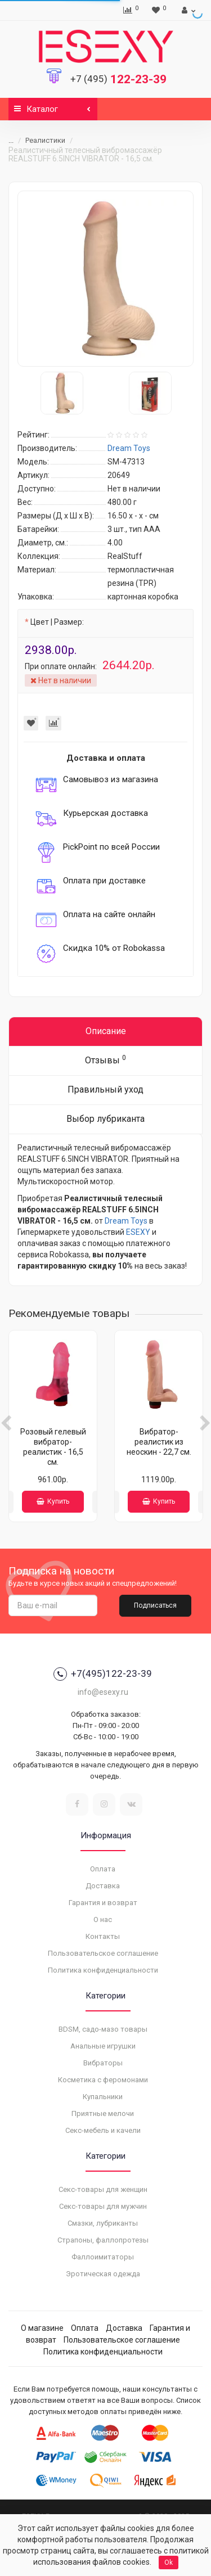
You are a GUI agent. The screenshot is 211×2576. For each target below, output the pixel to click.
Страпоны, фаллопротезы (103, 2240)
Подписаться (155, 1605)
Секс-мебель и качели (103, 2130)
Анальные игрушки (103, 2046)
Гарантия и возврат (103, 1902)
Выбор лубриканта (105, 1118)
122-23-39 (118, 79)
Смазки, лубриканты (103, 2223)
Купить (53, 1501)
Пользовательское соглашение (103, 1953)
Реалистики (45, 140)
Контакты (103, 1936)
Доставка (103, 1886)
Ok (168, 2562)
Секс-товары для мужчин (103, 2206)
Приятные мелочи (102, 2113)
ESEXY (138, 1232)
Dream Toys (126, 1220)
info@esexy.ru (103, 1692)
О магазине (42, 2328)
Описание (106, 1031)
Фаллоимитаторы (102, 2257)
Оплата (102, 1869)
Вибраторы (103, 2063)
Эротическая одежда (103, 2274)
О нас (102, 1919)
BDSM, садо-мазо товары (103, 2029)
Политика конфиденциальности (103, 1970)
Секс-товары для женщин (103, 2189)
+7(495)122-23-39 (102, 1674)
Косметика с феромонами (103, 2080)
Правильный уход (105, 1089)
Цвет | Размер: (57, 621)
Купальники (103, 2096)
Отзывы (105, 1060)
